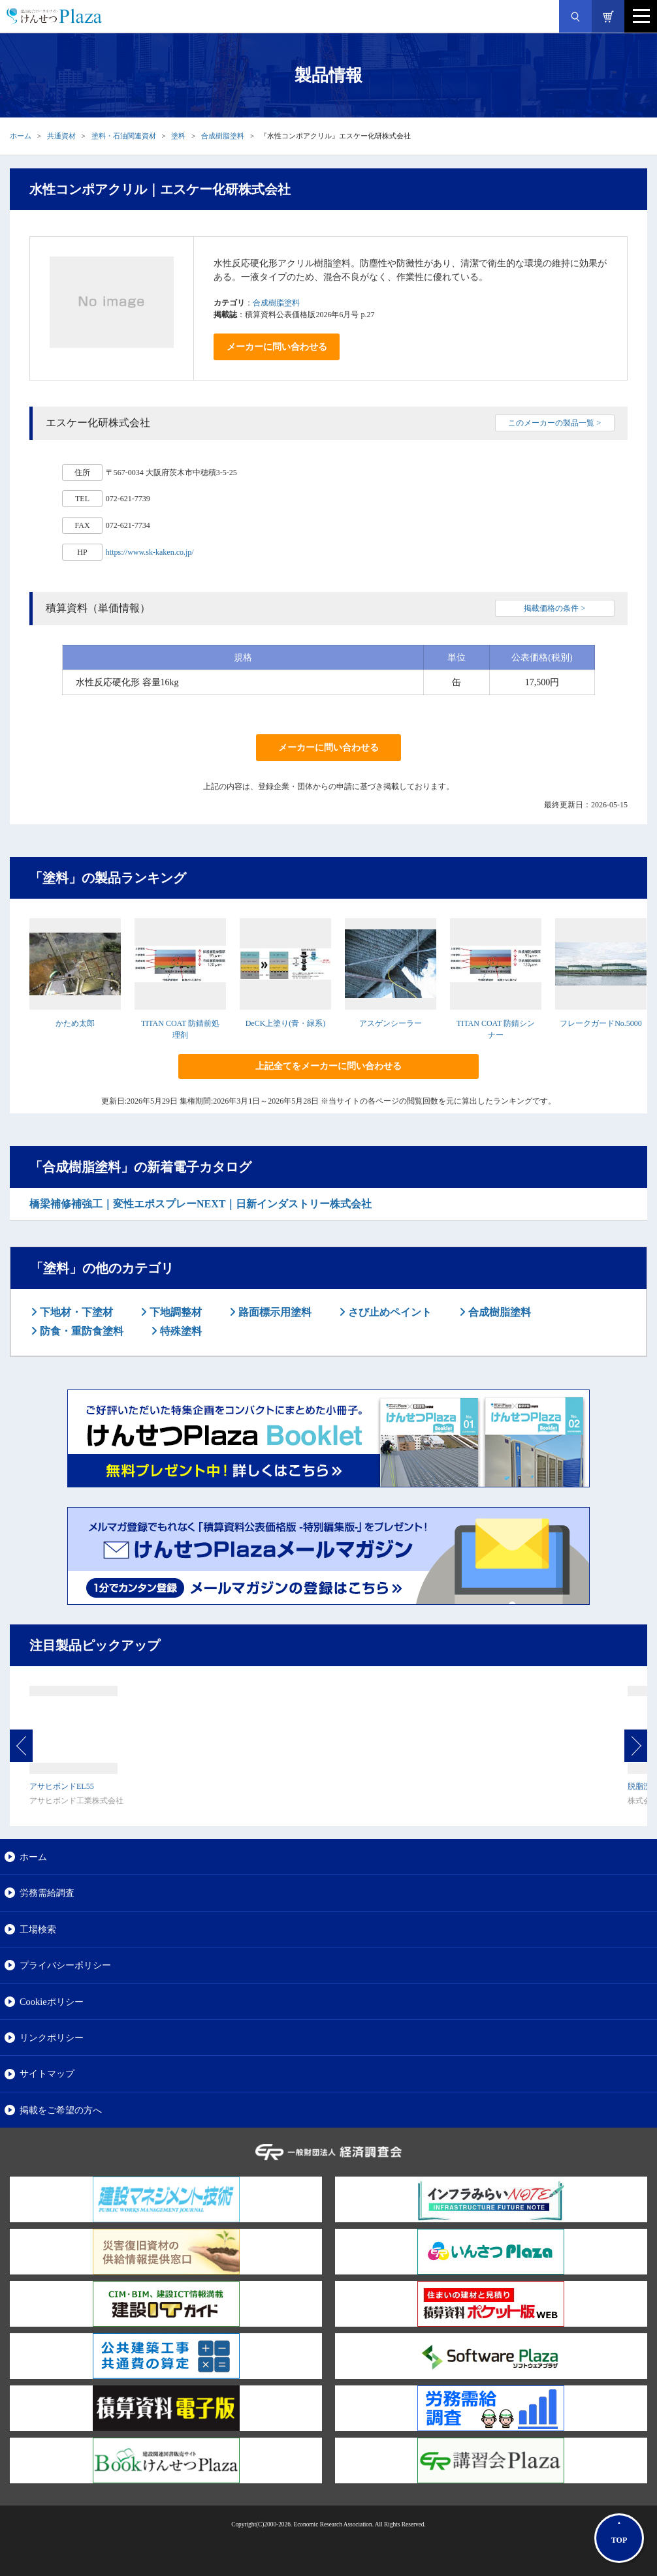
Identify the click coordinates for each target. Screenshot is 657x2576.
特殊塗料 (179, 1331)
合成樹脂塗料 (222, 136)
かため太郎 (75, 1023)
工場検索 (38, 1929)
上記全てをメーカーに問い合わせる (328, 1066)
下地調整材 (174, 1312)
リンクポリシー (52, 2037)
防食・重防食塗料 (80, 1331)
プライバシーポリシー (65, 1965)
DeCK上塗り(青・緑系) (286, 1023)
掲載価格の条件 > (554, 608)
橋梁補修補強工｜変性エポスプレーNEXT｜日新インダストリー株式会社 (200, 1203)
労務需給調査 (47, 1892)
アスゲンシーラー (390, 1023)
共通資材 (61, 136)
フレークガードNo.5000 (601, 1023)
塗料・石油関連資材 (123, 136)
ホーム (20, 136)
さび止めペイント (388, 1312)
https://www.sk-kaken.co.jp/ (150, 552)
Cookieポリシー (52, 2001)
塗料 (178, 136)
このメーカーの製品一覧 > (554, 422)
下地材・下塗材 (75, 1312)
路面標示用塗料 (274, 1312)
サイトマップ (47, 2073)
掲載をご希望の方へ (61, 2110)
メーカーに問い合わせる (277, 347)
